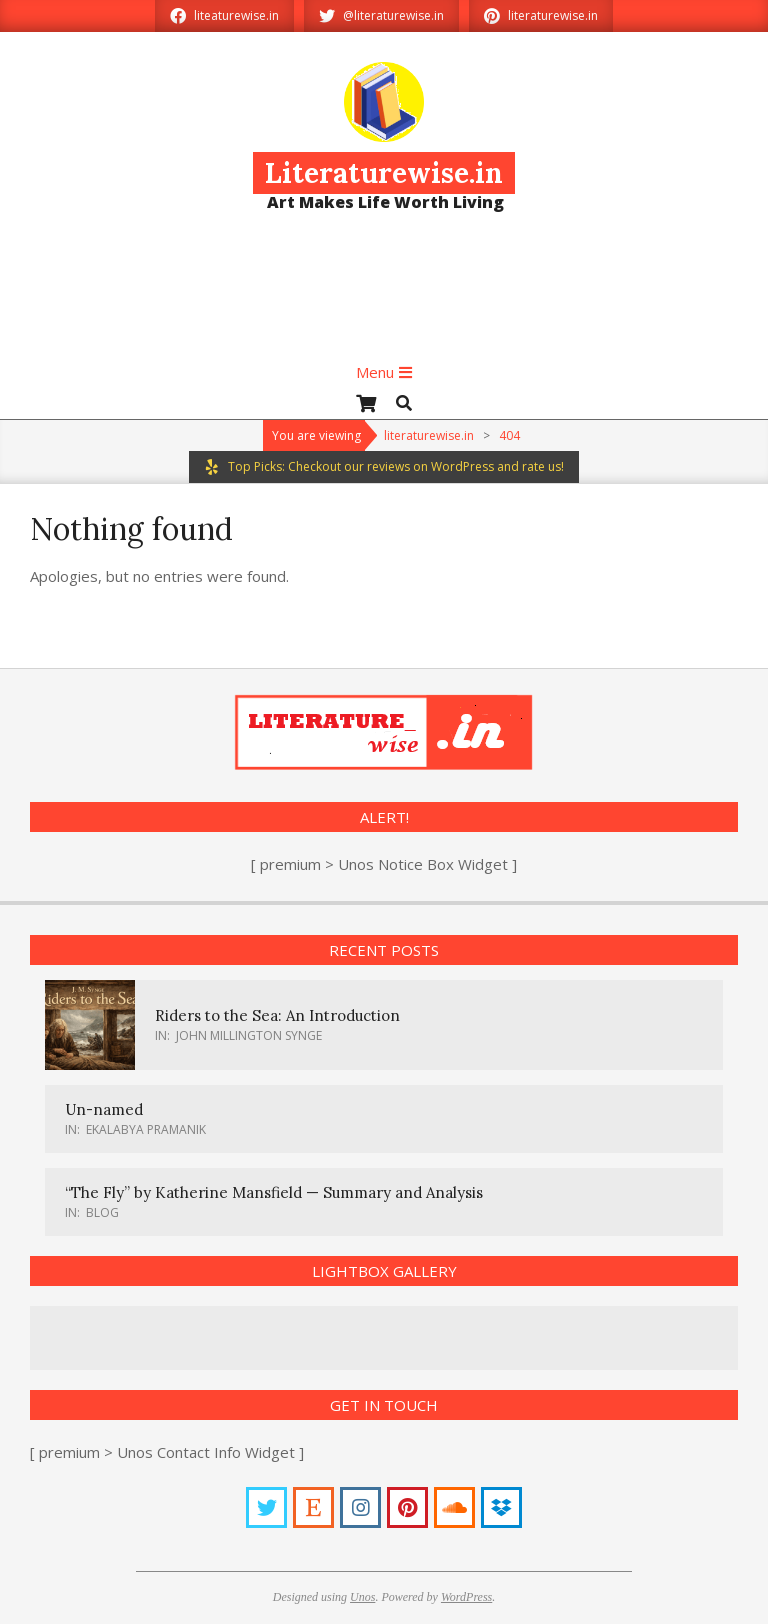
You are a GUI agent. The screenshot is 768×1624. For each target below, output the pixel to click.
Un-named (104, 1109)
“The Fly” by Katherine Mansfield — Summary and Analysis (274, 1192)
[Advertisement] (384, 295)
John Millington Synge (249, 1035)
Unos (362, 1597)
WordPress (466, 1597)
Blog (102, 1212)
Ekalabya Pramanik (146, 1129)
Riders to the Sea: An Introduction (277, 1015)
